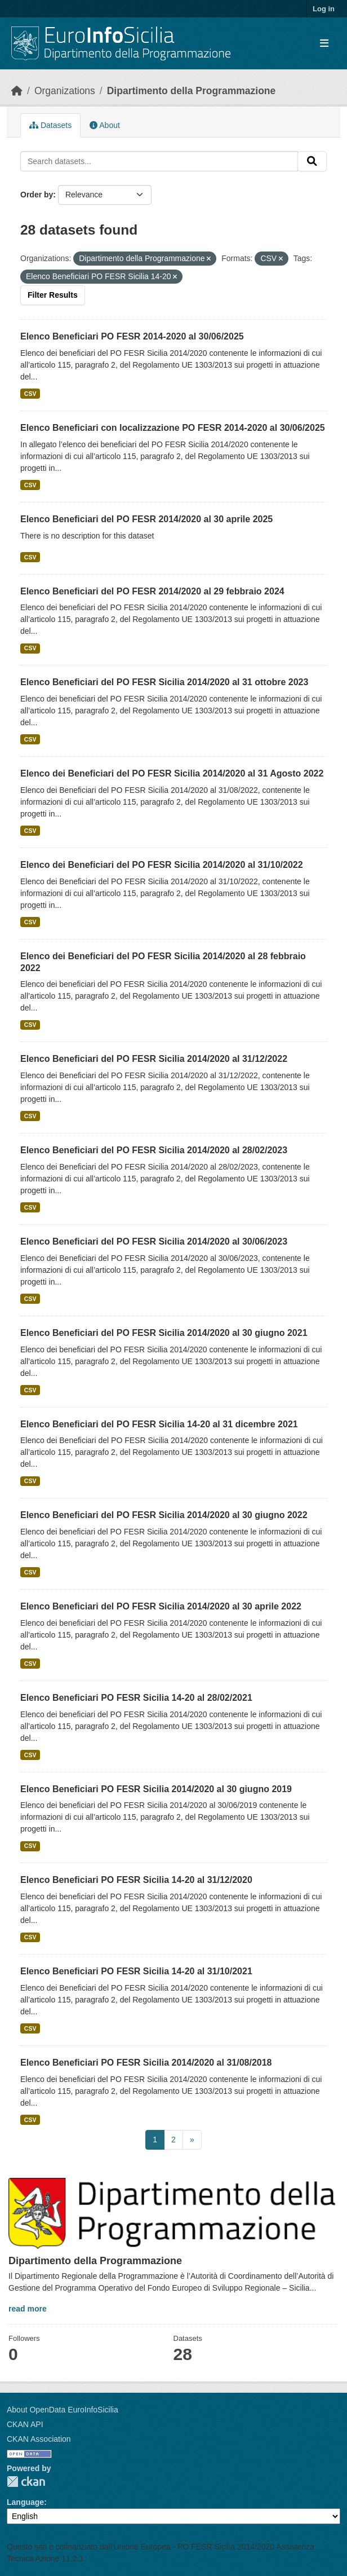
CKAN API (25, 2424)
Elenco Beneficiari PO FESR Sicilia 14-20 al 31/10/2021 (136, 1971)
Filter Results (53, 294)
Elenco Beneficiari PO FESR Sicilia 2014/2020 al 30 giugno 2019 (156, 1789)
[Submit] (312, 161)
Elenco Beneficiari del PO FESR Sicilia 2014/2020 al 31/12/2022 (153, 1059)
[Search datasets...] (159, 161)
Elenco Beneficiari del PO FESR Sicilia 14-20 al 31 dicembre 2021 (159, 1424)
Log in (324, 9)
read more (27, 2308)
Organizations (64, 90)
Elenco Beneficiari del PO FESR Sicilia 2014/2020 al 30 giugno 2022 (164, 1515)
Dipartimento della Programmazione (191, 90)
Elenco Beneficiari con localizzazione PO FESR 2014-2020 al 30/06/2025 (172, 428)
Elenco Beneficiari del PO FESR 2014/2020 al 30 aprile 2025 (146, 519)
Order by (36, 194)
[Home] (17, 90)
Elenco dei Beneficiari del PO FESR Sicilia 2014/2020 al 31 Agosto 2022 (171, 773)
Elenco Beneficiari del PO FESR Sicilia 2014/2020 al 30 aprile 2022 (160, 1606)
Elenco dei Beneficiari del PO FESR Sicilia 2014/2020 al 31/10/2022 (161, 865)
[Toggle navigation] (324, 44)
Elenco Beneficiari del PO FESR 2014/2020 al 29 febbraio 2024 (152, 591)
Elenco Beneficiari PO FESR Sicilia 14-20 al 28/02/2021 (136, 1697)
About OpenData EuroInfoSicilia (62, 2409)
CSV (30, 393)
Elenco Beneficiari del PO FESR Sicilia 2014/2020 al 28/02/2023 (153, 1150)
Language (25, 2502)
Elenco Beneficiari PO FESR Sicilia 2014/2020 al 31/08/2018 (146, 2062)
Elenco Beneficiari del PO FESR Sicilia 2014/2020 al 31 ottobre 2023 (164, 682)
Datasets (50, 125)
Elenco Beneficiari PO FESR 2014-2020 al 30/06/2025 (132, 336)
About (105, 125)
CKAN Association (39, 2438)
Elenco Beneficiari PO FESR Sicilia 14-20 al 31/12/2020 (136, 1880)
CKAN (26, 2481)
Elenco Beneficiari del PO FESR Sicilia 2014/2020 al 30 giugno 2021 (164, 1333)
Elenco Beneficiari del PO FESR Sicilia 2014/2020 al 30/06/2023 (153, 1241)
